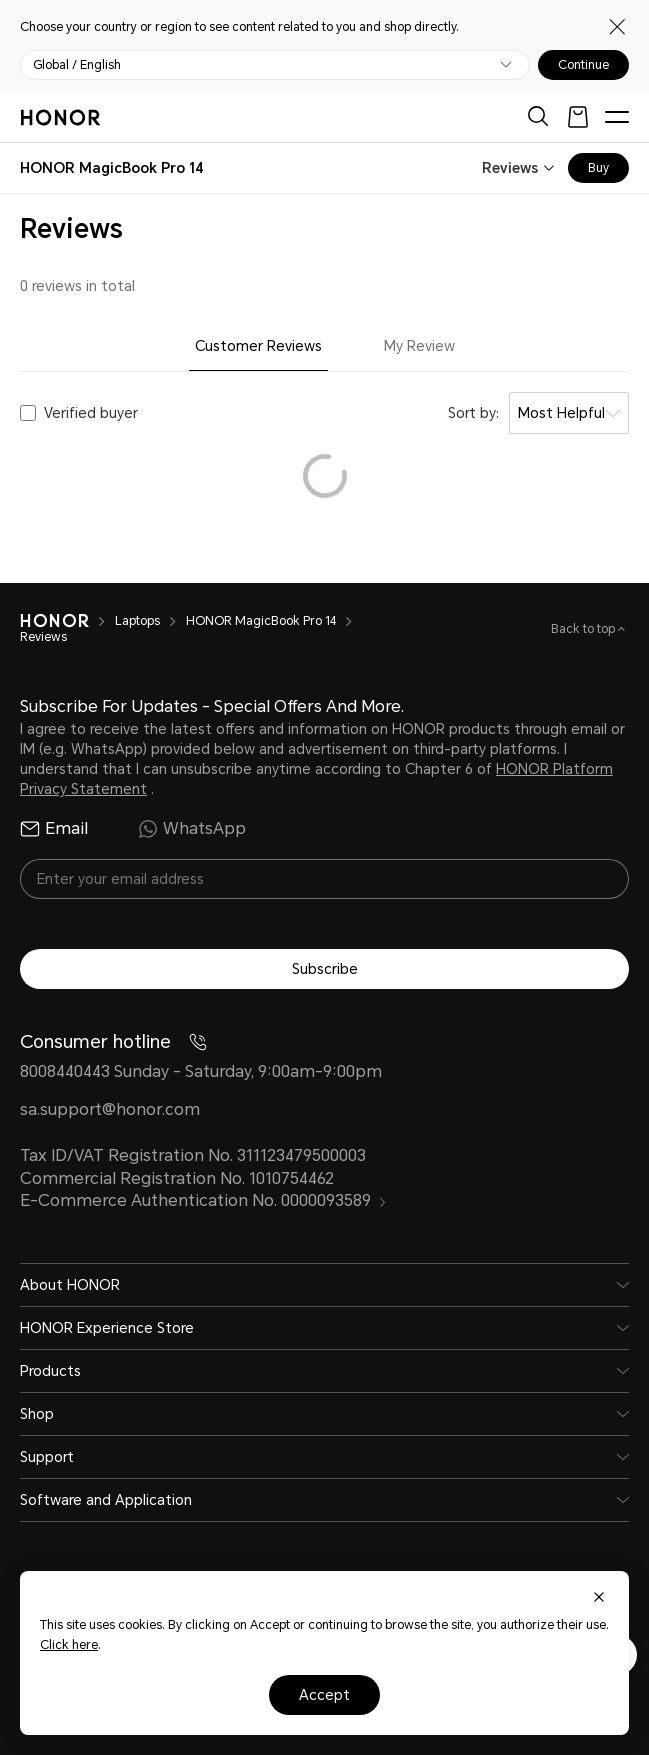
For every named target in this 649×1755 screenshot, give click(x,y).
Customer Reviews (258, 346)
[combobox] (112, 168)
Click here (69, 1645)
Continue (583, 65)
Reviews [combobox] (510, 168)
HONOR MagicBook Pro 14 (261, 621)
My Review (419, 346)
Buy (598, 168)
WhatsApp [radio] (192, 829)
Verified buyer (91, 413)
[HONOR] (54, 621)
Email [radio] (54, 829)
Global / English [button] (77, 65)
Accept (324, 1695)
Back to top (584, 629)
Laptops (137, 621)
